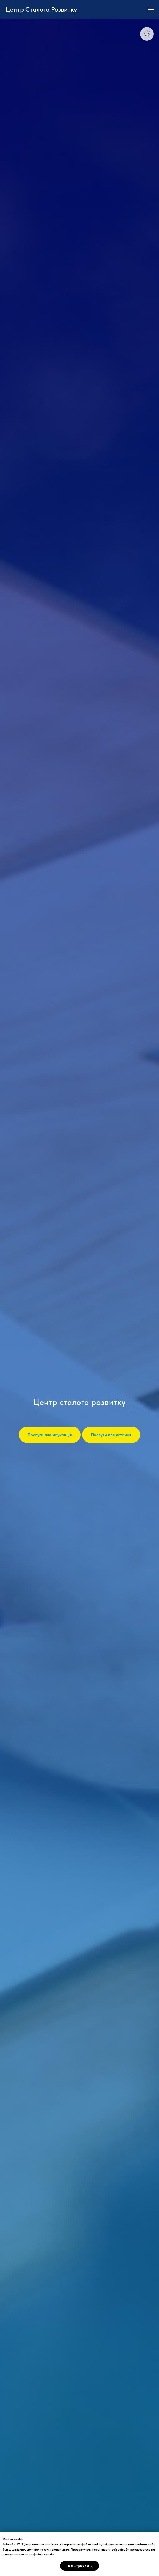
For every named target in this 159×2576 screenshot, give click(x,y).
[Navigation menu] (151, 9)
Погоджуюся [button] (80, 2566)
